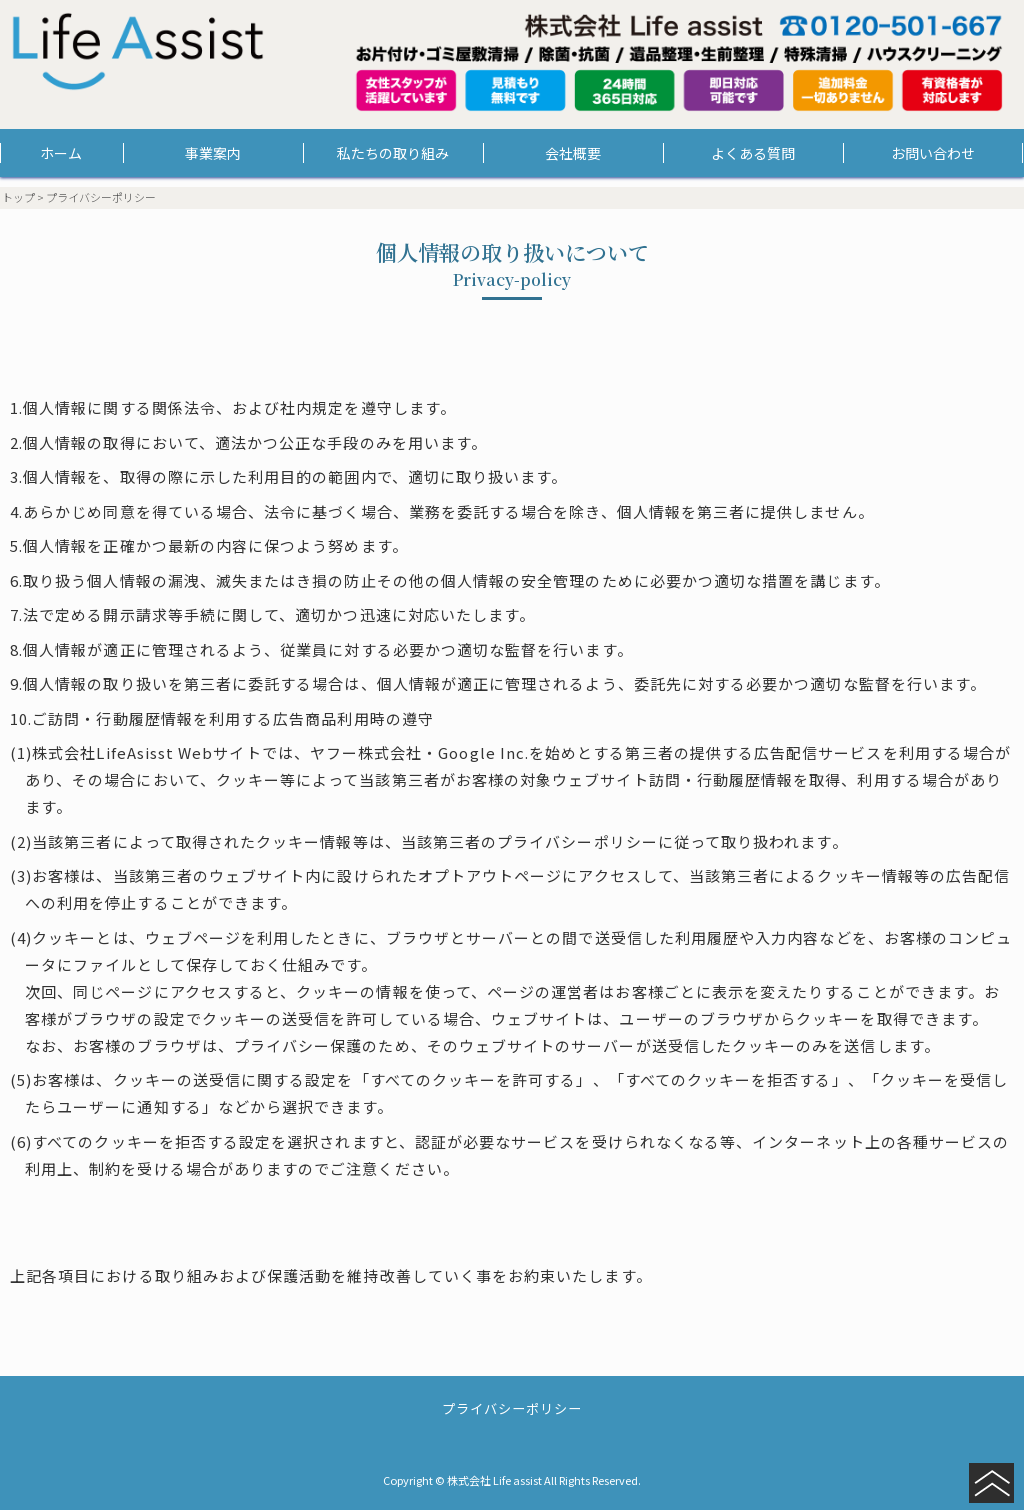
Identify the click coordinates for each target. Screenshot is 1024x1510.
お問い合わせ (933, 153)
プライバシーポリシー (512, 1408)
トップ (18, 197)
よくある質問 (753, 153)
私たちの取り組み (393, 153)
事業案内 (213, 153)
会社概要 (573, 153)
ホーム (61, 153)
